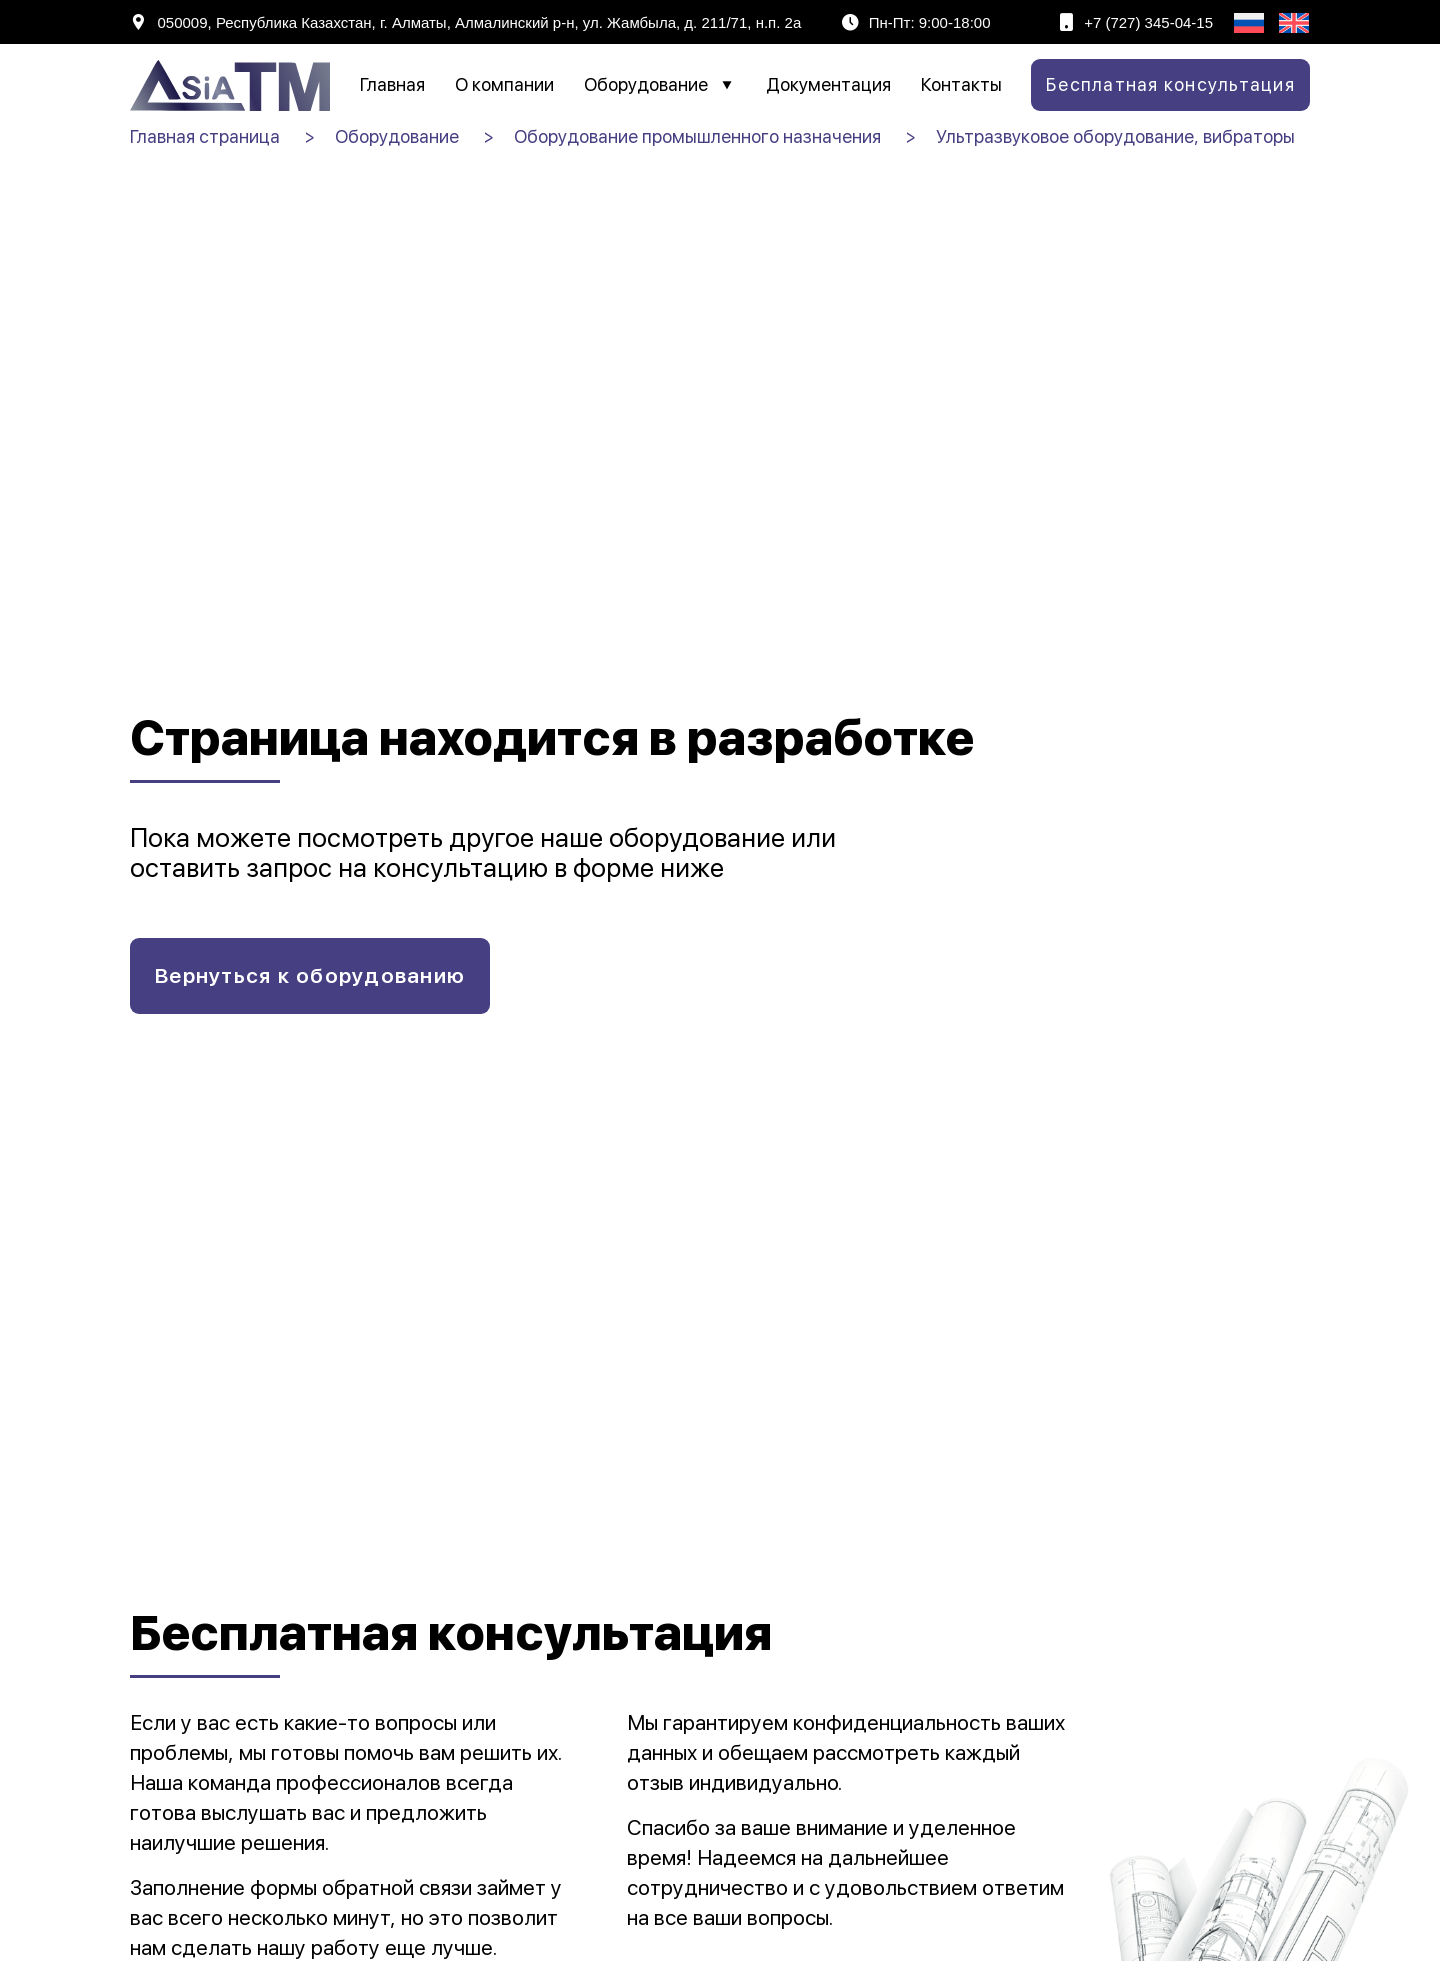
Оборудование (660, 85)
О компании (504, 84)
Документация (828, 84)
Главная (392, 84)
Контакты (961, 84)
